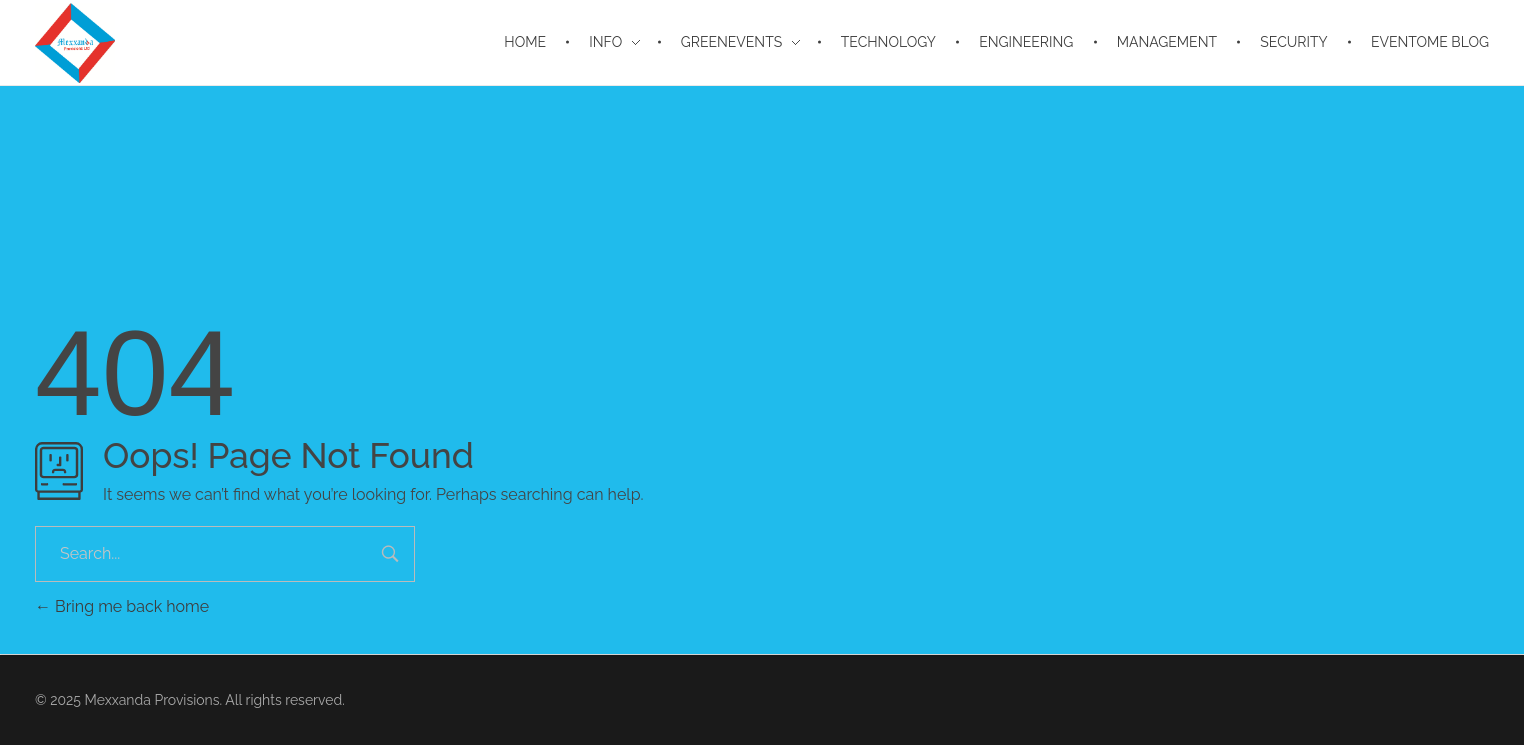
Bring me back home (122, 606)
